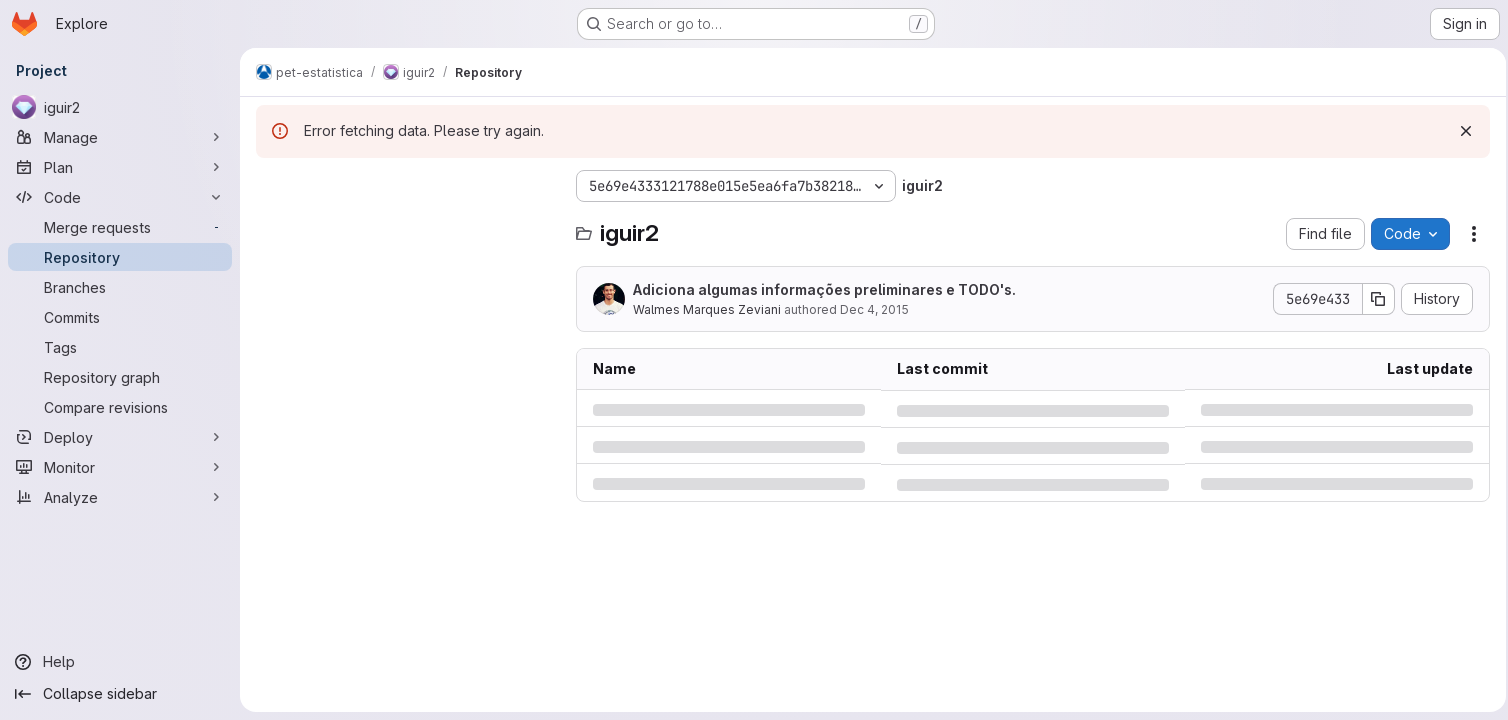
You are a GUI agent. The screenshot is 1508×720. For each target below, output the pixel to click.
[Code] (120, 197)
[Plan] (120, 167)
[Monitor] (120, 467)
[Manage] (120, 137)
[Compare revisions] (120, 407)
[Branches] (120, 287)
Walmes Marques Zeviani (707, 309)
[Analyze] (120, 497)
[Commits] (120, 317)
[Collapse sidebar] (120, 694)
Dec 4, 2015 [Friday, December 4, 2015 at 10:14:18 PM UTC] (874, 309)
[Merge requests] (120, 227)
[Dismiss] (1460, 131)
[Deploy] (120, 437)
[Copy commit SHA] (1373, 299)
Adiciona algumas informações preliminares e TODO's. (824, 289)
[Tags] (120, 347)
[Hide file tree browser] (272, 186)
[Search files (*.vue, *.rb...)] (406, 226)
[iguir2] (120, 107)
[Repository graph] (120, 377)
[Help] (120, 662)
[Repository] (120, 257)
